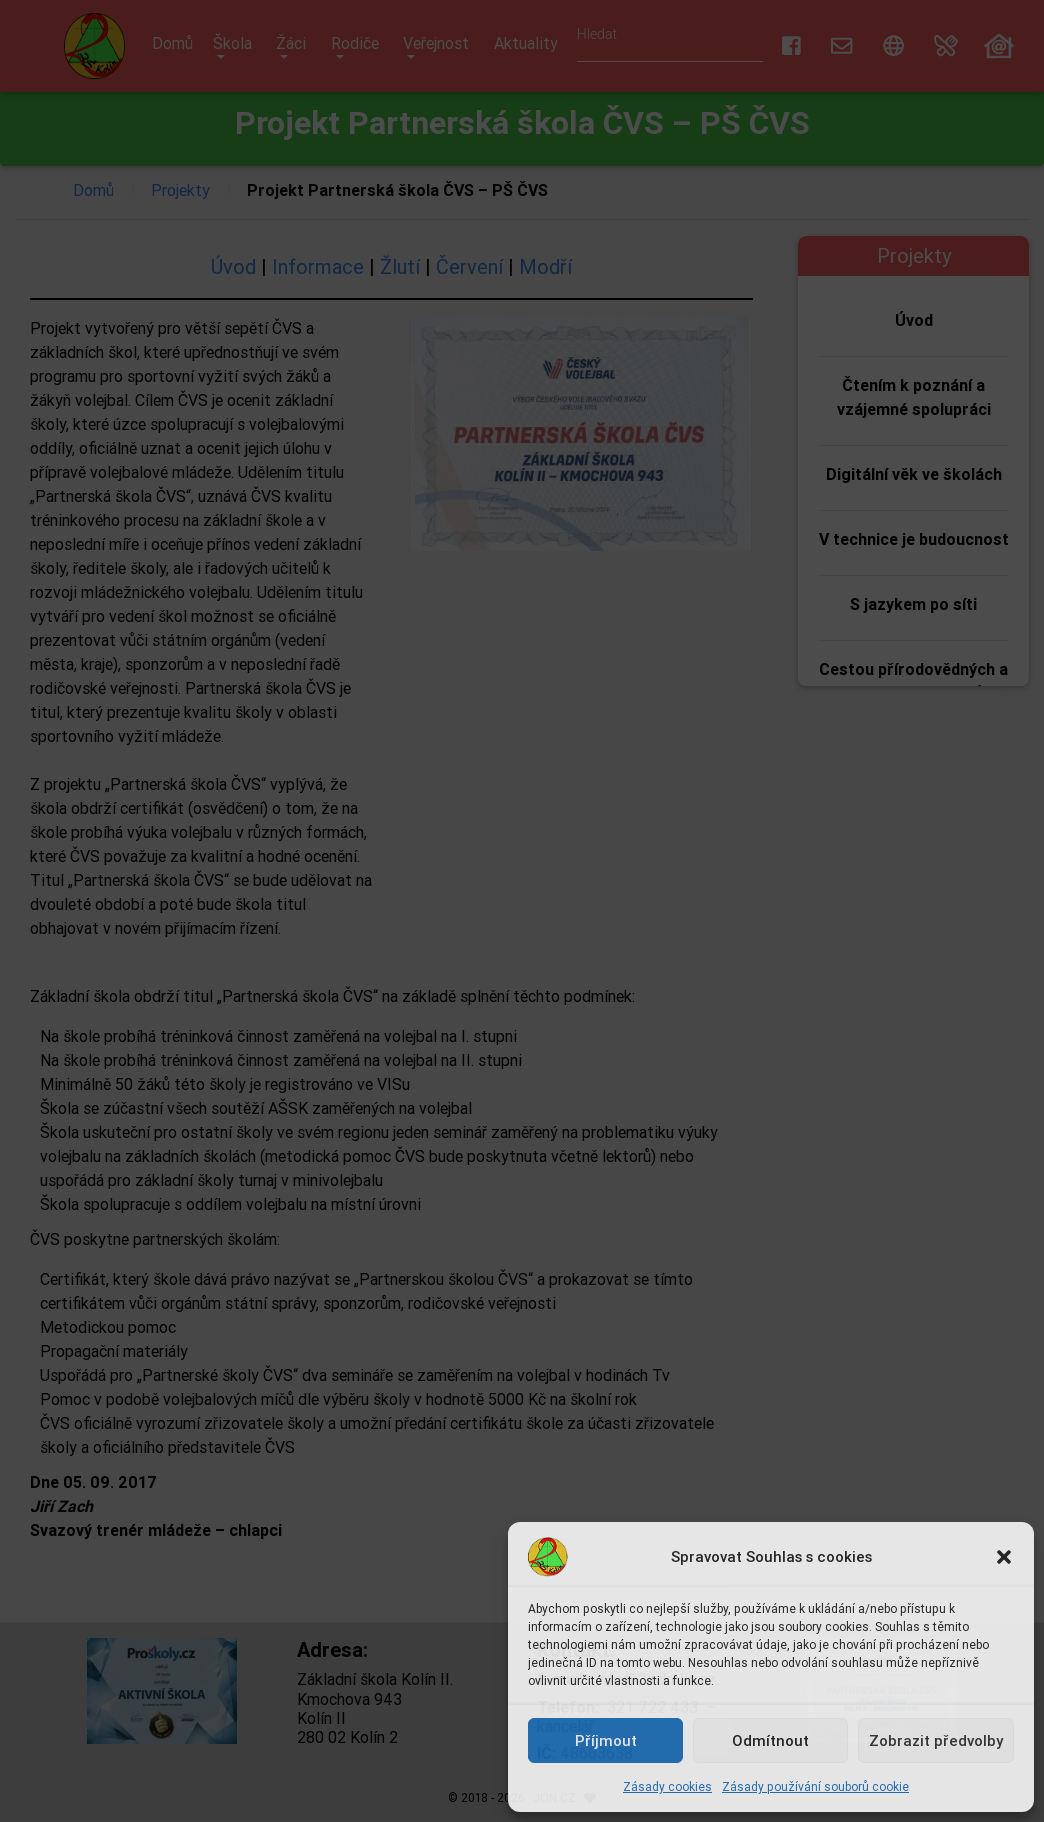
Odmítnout (770, 1740)
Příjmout (606, 1740)
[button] (1004, 1557)
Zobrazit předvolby (936, 1740)
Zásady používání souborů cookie (815, 1786)
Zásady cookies (667, 1786)
